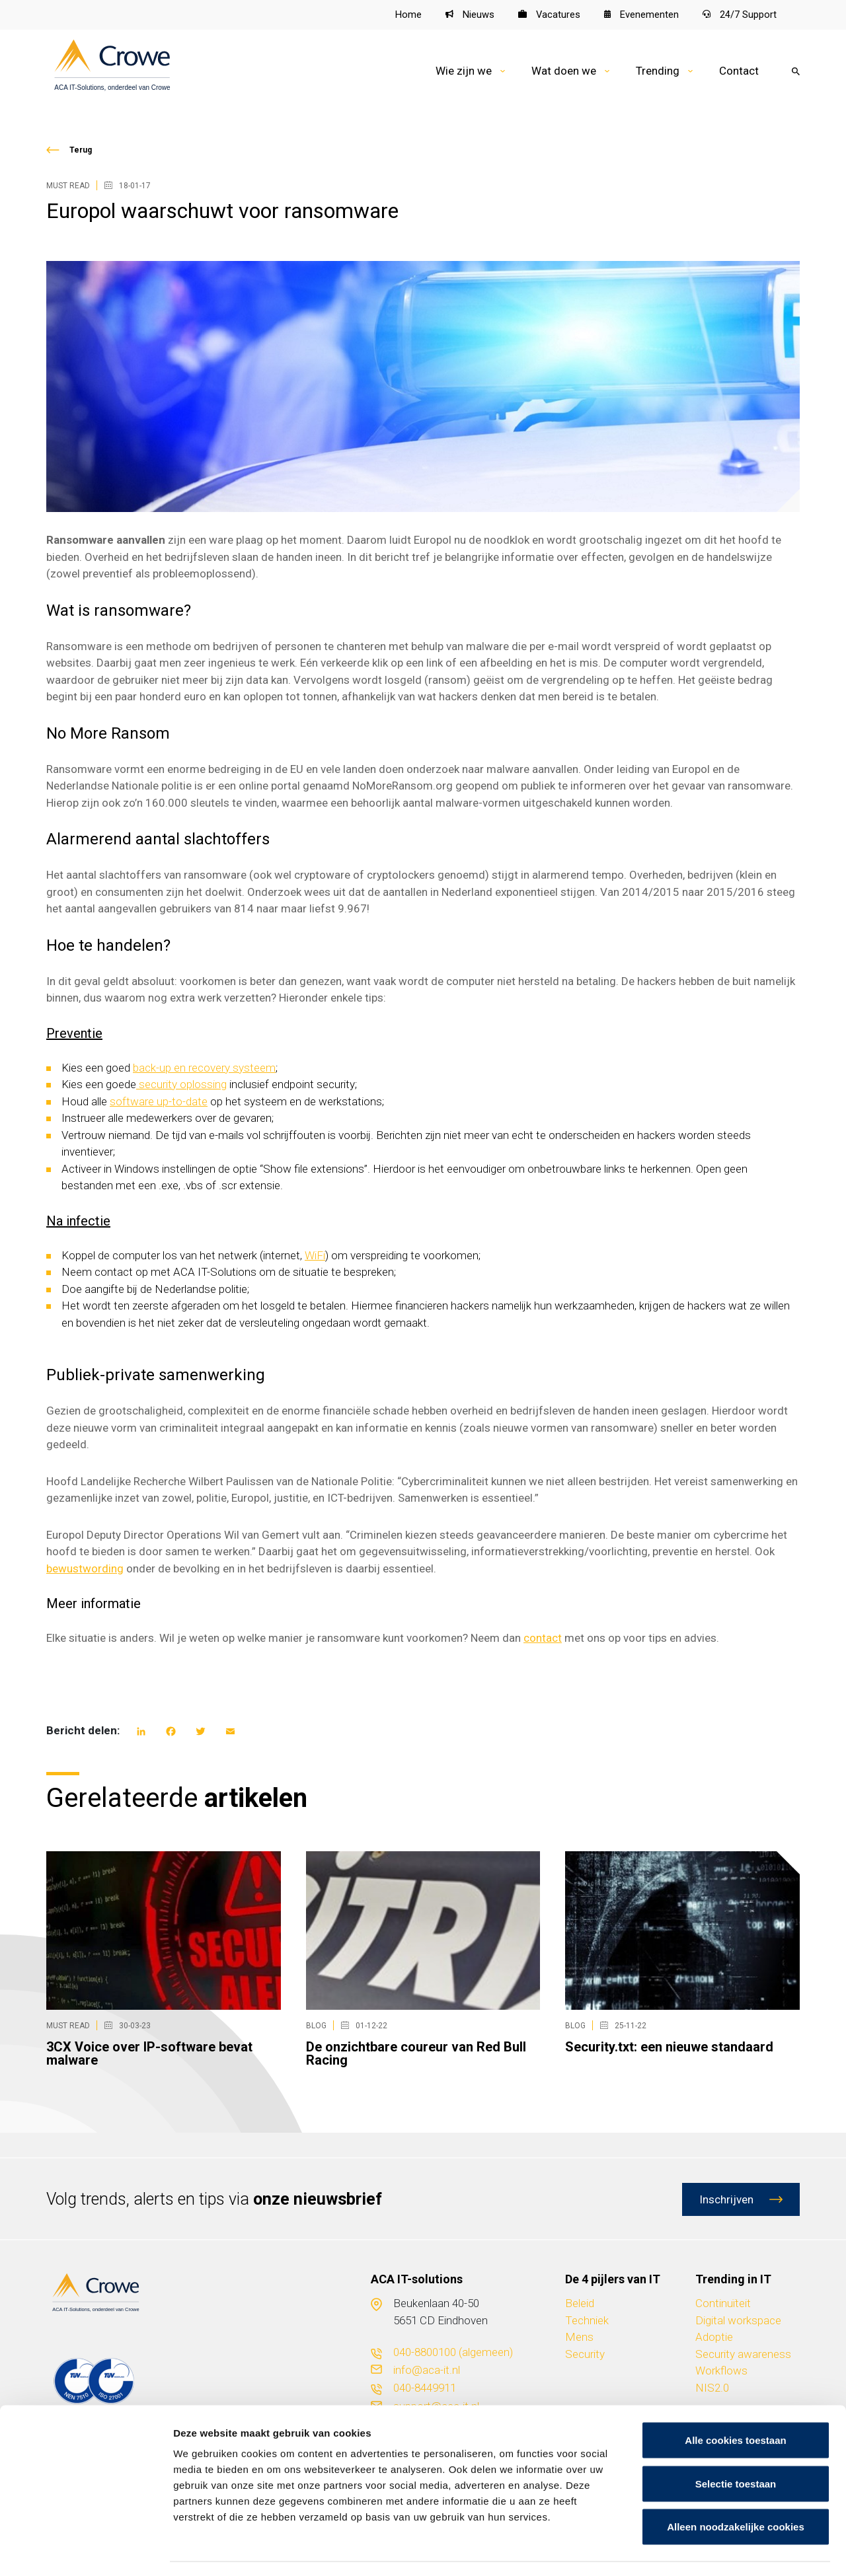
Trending (657, 71)
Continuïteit (723, 2303)
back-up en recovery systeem (204, 1067)
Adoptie (714, 2337)
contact (542, 1638)
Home (408, 15)
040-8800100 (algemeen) (453, 2352)
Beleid (579, 2303)
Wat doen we (563, 71)
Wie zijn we (464, 71)
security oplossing (181, 1084)
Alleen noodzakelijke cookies (735, 2489)
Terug (80, 150)
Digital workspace (738, 2320)
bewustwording (85, 1568)
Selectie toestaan (736, 2446)
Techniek (587, 2320)
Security (585, 2354)
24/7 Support (740, 15)
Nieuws (469, 15)
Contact (739, 71)
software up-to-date (159, 1101)
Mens (579, 2337)
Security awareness (743, 2354)
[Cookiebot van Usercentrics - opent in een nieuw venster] (85, 2550)
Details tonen (714, 2550)
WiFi (315, 1255)
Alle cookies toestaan (735, 2402)
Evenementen (641, 15)
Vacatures (549, 15)
